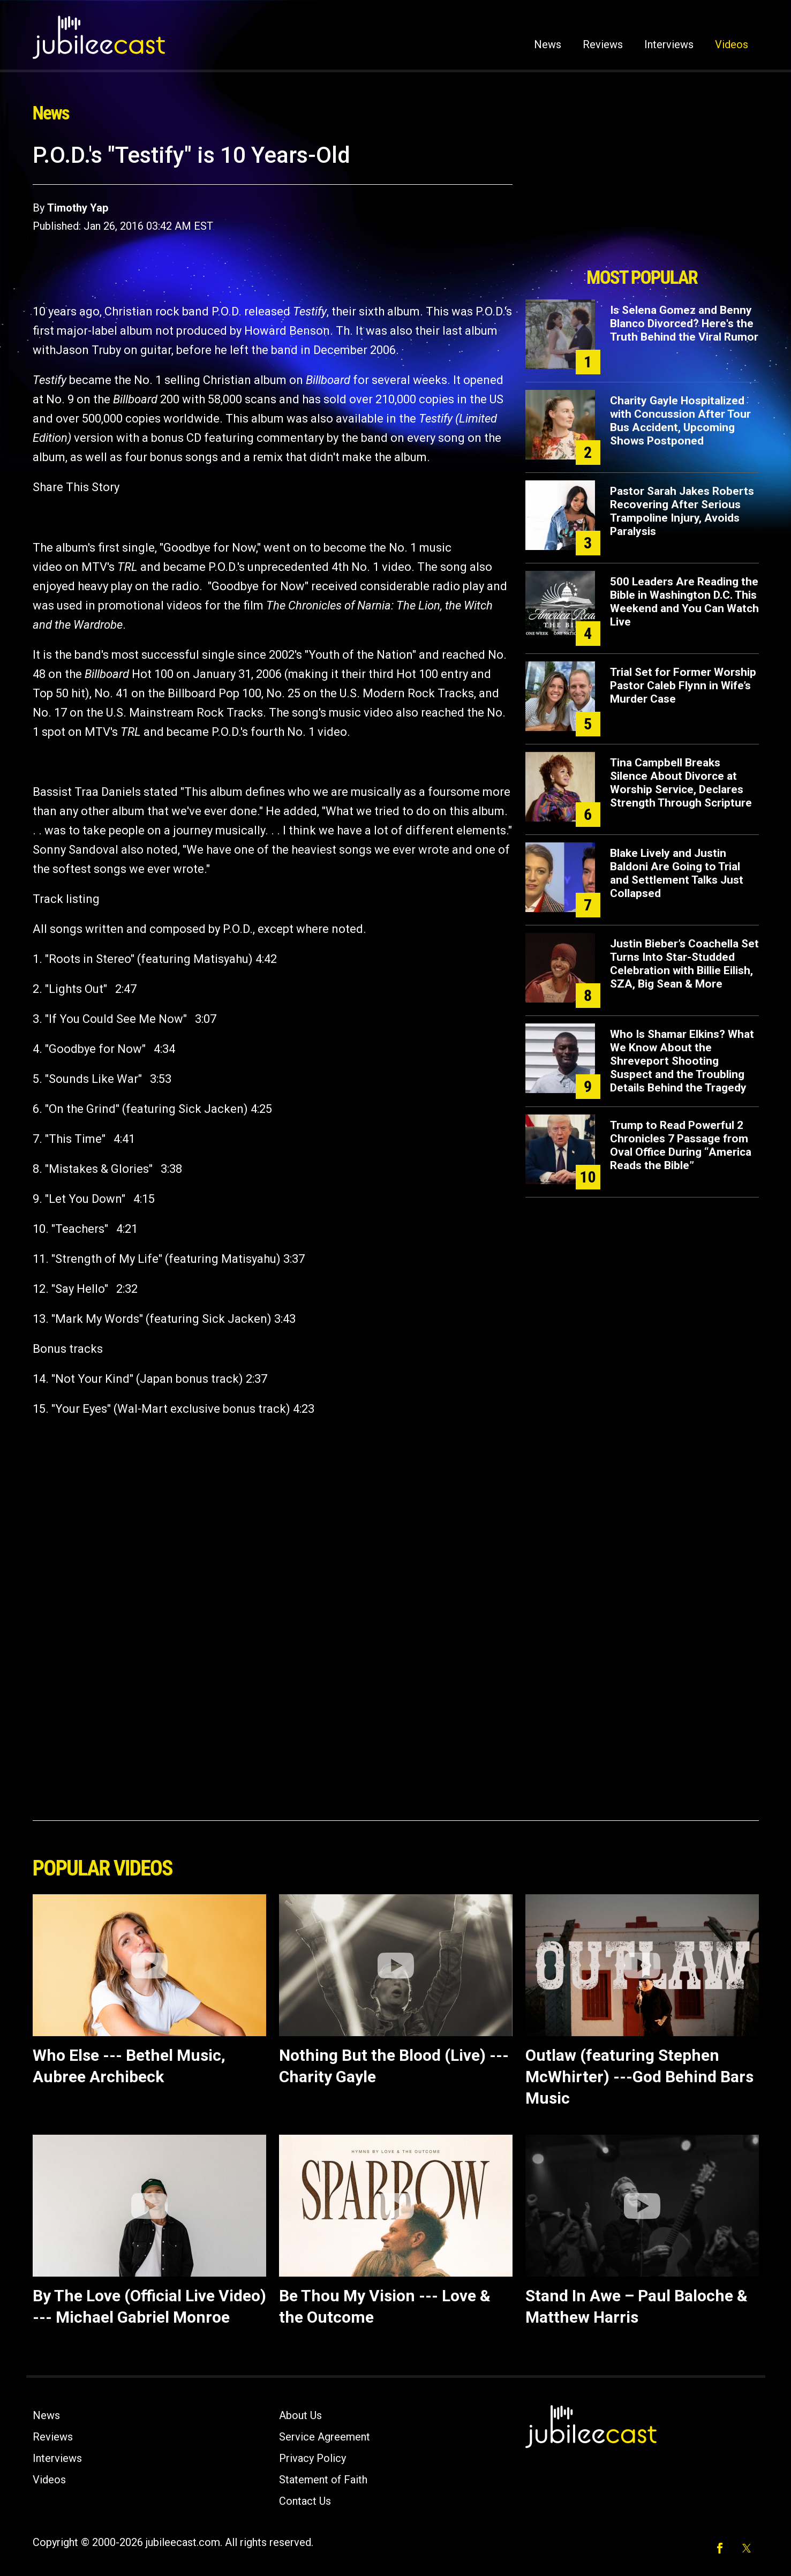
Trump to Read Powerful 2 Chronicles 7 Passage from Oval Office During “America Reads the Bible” (680, 1145)
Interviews (669, 44)
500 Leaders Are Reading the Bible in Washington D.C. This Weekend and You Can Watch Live (684, 601)
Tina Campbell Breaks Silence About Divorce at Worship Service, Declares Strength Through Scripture (681, 782)
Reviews (603, 44)
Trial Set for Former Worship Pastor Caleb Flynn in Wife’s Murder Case (683, 685)
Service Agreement (324, 2436)
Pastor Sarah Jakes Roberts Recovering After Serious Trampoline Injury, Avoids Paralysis (682, 511)
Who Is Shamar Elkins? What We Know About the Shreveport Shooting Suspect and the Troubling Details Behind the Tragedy (682, 1061)
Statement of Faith (323, 2479)
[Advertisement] (642, 202)
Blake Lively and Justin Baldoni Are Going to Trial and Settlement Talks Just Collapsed (676, 873)
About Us (300, 2415)
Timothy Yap (77, 207)
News (547, 44)
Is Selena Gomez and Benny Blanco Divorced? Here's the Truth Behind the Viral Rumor (684, 323)
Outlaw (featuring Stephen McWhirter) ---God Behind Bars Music (639, 2076)
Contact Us (305, 2501)
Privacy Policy (312, 2458)
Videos (731, 44)
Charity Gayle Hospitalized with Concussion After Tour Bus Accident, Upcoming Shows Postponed (680, 420)
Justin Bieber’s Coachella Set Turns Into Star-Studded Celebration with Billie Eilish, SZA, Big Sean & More (684, 963)
